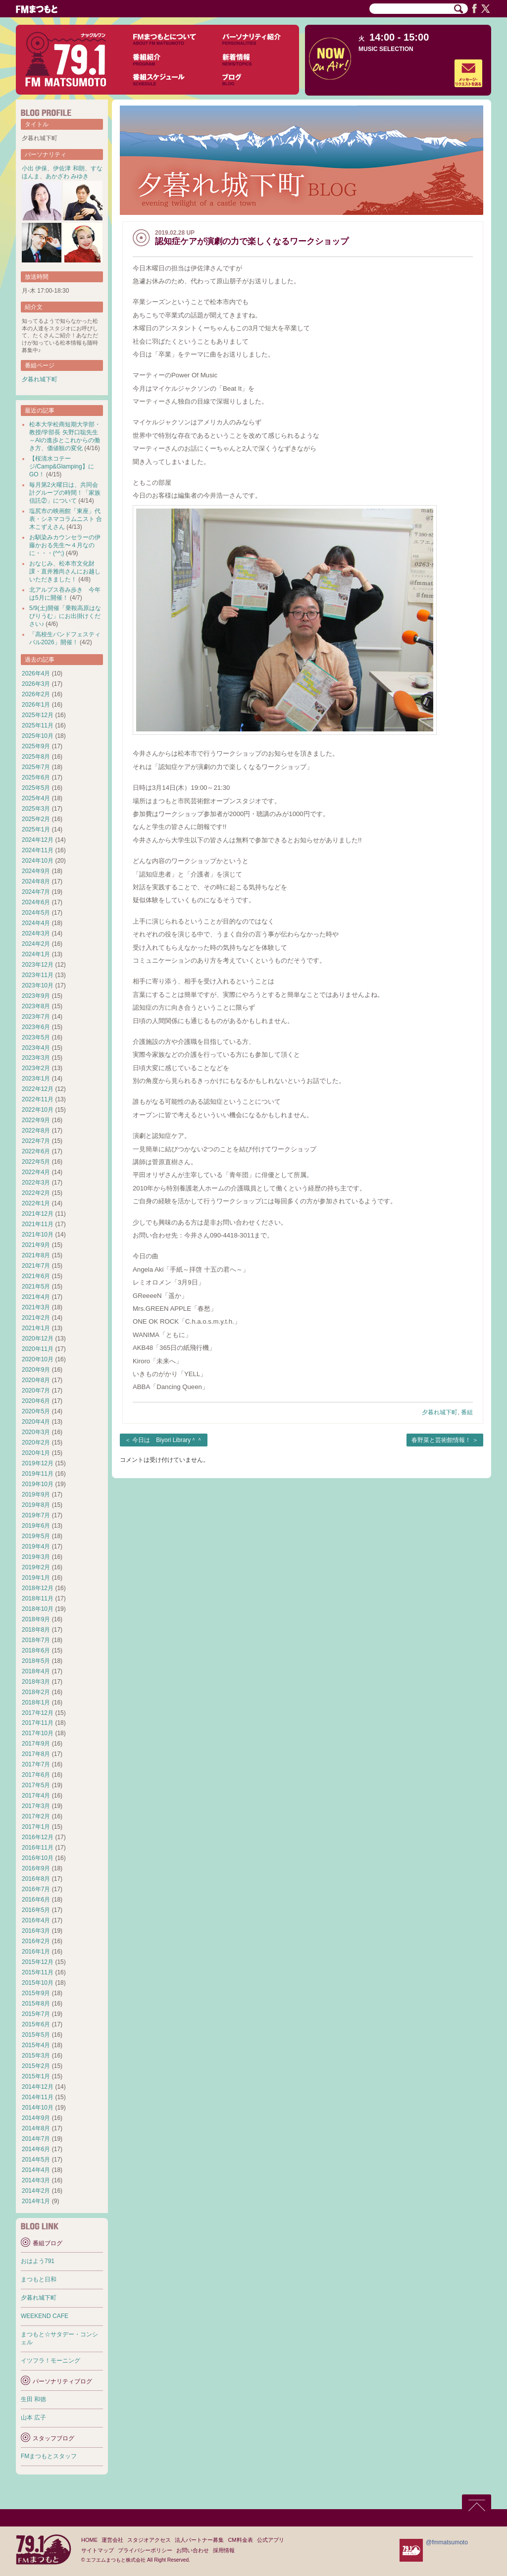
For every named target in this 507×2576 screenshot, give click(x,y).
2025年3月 (36, 808)
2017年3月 (36, 1806)
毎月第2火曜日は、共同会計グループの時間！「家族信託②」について (65, 492)
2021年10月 (37, 1234)
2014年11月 (37, 2097)
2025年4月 (36, 798)
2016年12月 (37, 1837)
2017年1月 (36, 1826)
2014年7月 (36, 2138)
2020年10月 (37, 1359)
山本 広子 (33, 2417)
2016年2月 (36, 1941)
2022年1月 (36, 1203)
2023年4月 (36, 1047)
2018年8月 (36, 1629)
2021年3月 (36, 1307)
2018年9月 (36, 1619)
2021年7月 (36, 1265)
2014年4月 (36, 2169)
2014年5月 (36, 2159)
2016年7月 (36, 1889)
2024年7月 (36, 891)
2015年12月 (37, 1961)
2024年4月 (36, 923)
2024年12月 (37, 839)
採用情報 (224, 2550)
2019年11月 (37, 1473)
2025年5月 (36, 787)
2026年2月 (36, 694)
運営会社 (112, 2540)
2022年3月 (36, 1182)
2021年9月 (36, 1244)
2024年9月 (36, 871)
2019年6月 (36, 1525)
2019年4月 (36, 1546)
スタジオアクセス (149, 2540)
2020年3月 (36, 1432)
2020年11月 (37, 1348)
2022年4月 (36, 1172)
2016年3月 (36, 1930)
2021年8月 (36, 1255)
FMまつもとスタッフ (49, 2456)
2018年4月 (36, 1671)
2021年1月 (36, 1328)
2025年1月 (36, 829)
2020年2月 (36, 1442)
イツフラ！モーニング (50, 2360)
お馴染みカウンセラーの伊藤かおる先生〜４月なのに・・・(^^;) (65, 545)
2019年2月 (36, 1567)
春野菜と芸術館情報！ (441, 1440)
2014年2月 (36, 2190)
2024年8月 (36, 881)
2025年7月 (36, 767)
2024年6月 (36, 902)
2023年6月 (36, 1027)
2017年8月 (36, 1754)
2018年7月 (36, 1640)
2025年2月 (36, 819)
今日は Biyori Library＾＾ (167, 1440)
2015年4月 (36, 2045)
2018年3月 (36, 1681)
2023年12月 (37, 964)
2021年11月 (37, 1224)
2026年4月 (36, 673)
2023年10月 (37, 985)
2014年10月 (37, 2107)
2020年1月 (36, 1452)
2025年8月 (36, 756)
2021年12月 (37, 1213)
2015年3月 (36, 2055)
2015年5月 (36, 2034)
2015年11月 (37, 1972)
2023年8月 (36, 1006)
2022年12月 (37, 1088)
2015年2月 (36, 2065)
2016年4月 (36, 1920)
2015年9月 (36, 1993)
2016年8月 (36, 1878)
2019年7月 (36, 1515)
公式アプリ (270, 2540)
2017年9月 (36, 1743)
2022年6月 (36, 1151)
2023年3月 (36, 1057)
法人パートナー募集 (199, 2540)
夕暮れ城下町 (439, 1412)
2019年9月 (36, 1494)
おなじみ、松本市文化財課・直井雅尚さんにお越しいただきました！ (65, 571)
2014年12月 (37, 2086)
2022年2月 (36, 1192)
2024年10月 (37, 860)
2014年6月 (36, 2149)
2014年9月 (36, 2117)
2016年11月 (37, 1847)
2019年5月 (36, 1536)
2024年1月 (36, 954)
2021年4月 (36, 1296)
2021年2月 (36, 1317)
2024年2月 (36, 943)
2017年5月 (36, 1785)
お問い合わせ (192, 2550)
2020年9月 (36, 1369)
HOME (89, 2540)
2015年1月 (36, 2076)
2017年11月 (37, 1722)
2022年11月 (37, 1099)
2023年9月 (36, 995)
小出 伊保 (34, 168)
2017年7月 (36, 1764)
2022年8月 (36, 1130)
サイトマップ (97, 2550)
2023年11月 (37, 975)
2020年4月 (36, 1421)
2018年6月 (36, 1650)
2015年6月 (36, 2024)
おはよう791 (37, 2261)
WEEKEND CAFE (44, 2316)
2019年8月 (36, 1504)
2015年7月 (36, 2013)
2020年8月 (36, 1380)
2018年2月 (36, 1692)
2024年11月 (37, 850)
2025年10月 (37, 735)
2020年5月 (36, 1411)
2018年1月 (36, 1702)
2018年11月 (37, 1598)
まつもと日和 (38, 2279)
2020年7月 (36, 1390)
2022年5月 (36, 1161)
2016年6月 (36, 1899)
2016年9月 (36, 1868)
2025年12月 (37, 715)
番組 (467, 1412)
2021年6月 (36, 1276)
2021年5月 (36, 1286)
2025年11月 (37, 725)
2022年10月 (37, 1109)
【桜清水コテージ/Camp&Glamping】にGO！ (61, 466)
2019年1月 (36, 1577)
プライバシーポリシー (145, 2550)
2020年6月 (36, 1400)
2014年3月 (36, 2180)
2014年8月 (36, 2128)
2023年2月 (36, 1068)
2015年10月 (37, 1982)
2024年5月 (36, 912)
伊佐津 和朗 (68, 168)
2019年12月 (37, 1463)
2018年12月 (37, 1588)
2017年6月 (36, 1774)
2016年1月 (36, 1951)
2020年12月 (37, 1338)
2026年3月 (36, 683)
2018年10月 (37, 1608)
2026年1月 (36, 704)
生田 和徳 (33, 2399)
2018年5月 (36, 1660)
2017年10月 (37, 1733)
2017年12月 (37, 1712)
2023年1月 (36, 1078)
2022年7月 (36, 1140)
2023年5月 (36, 1037)
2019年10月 (37, 1484)
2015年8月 (36, 2003)
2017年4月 (36, 1795)
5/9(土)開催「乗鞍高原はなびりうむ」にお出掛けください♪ (65, 616)
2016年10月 (37, 1858)
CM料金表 (240, 2540)
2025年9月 (36, 746)
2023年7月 (36, 1016)
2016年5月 (36, 1909)
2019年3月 (36, 1556)
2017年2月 (36, 1816)
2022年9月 (36, 1120)
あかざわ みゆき (67, 176)
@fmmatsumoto (447, 2542)
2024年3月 (36, 933)
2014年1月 (36, 2201)
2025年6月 (36, 777)
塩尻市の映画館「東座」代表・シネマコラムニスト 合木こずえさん (65, 519)
